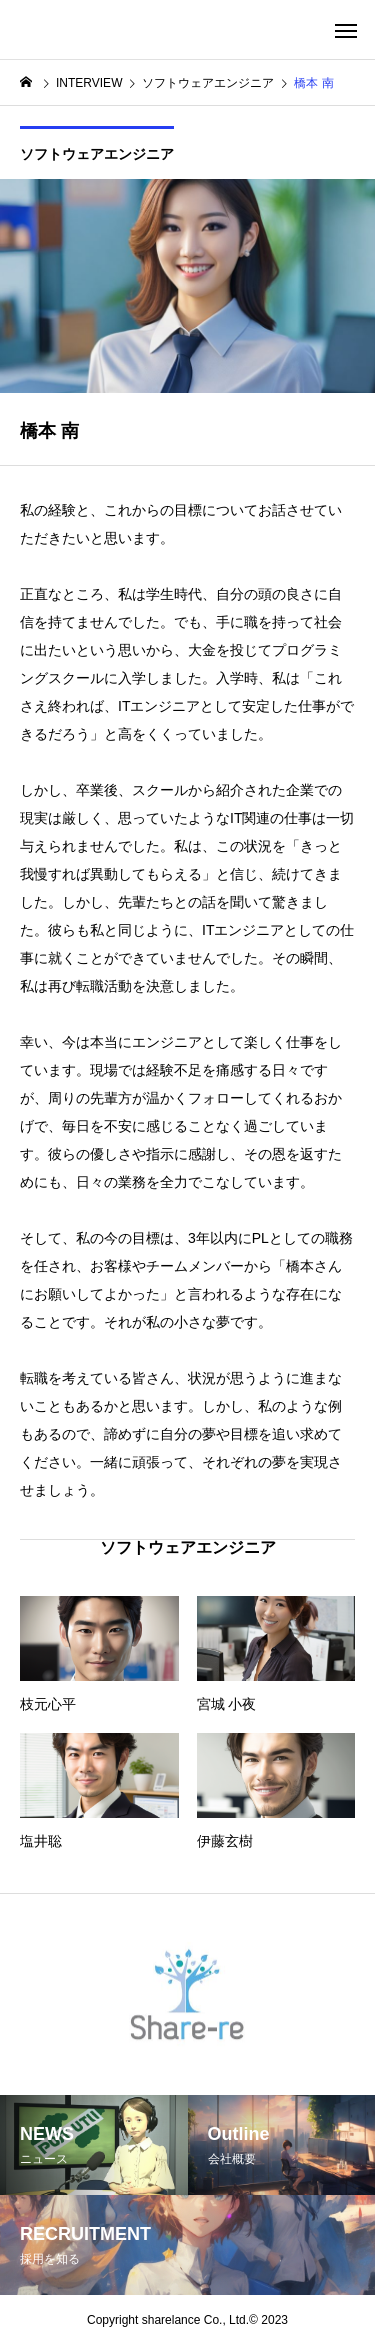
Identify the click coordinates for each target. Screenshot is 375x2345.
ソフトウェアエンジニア (97, 154)
